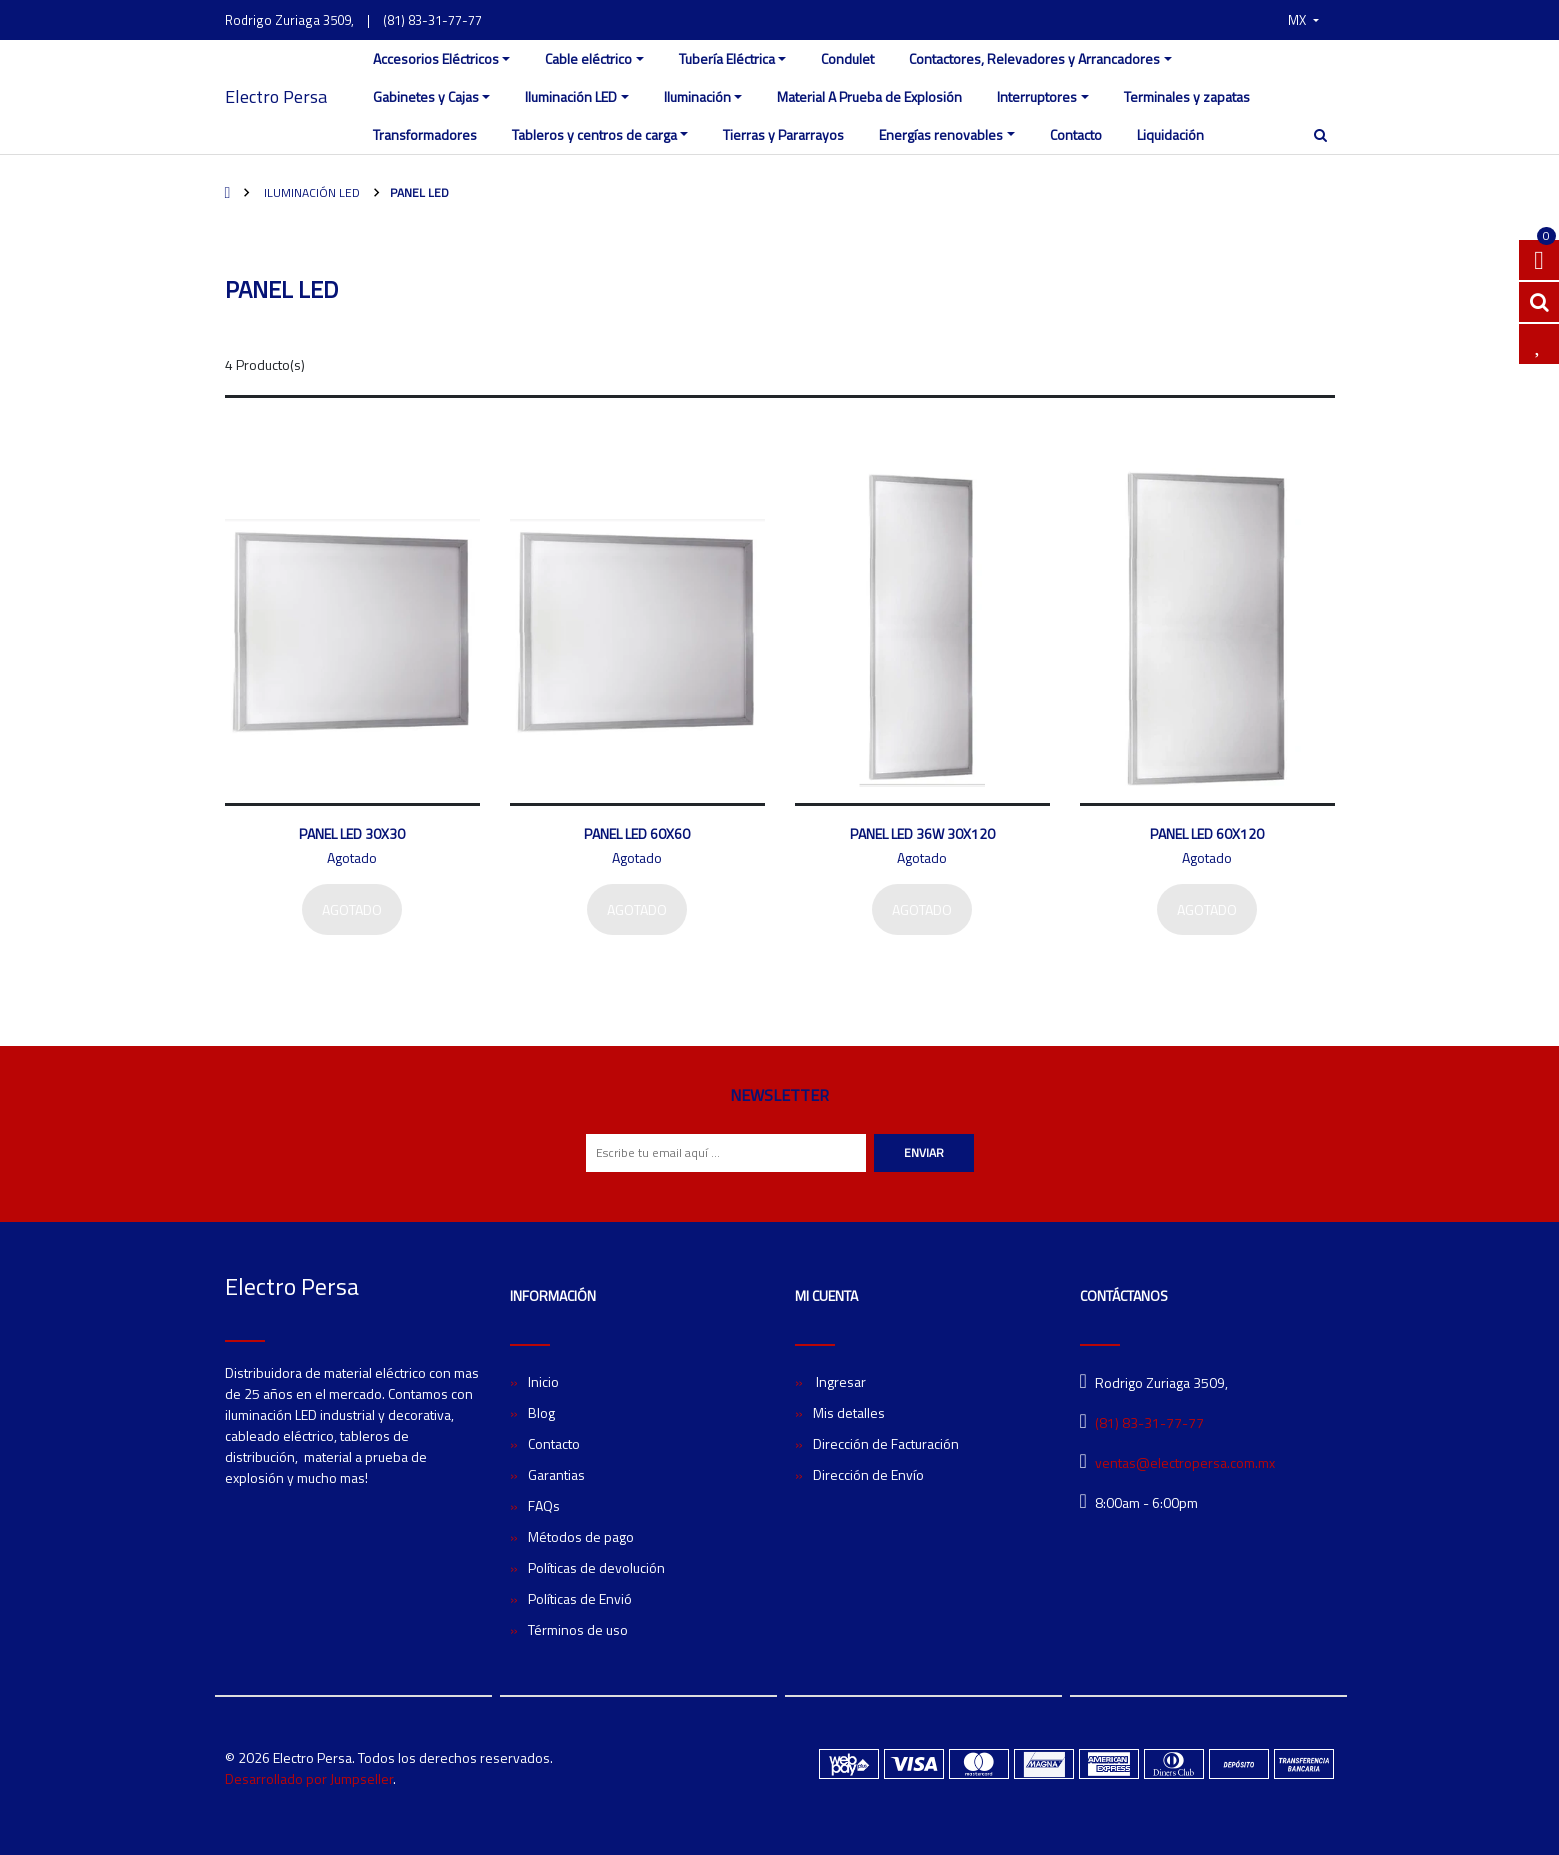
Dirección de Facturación (886, 1443)
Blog (541, 1412)
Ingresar (839, 1381)
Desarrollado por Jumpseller (309, 1778)
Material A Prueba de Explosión (869, 96)
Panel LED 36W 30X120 (922, 833)
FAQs (544, 1505)
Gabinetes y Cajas (426, 96)
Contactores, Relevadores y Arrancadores (1034, 58)
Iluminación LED (571, 96)
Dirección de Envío (868, 1474)
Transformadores (425, 134)
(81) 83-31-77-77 (432, 20)
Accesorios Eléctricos (436, 58)
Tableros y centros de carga (594, 134)
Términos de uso (578, 1629)
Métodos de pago (581, 1536)
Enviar (924, 1152)
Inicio (543, 1381)
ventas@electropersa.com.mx (1185, 1462)
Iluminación (697, 96)
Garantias (556, 1474)
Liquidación (1170, 134)
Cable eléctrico (588, 58)
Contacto (1076, 134)
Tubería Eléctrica (727, 58)
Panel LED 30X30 (352, 833)
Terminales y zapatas (1187, 96)
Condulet (847, 58)
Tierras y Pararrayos (783, 134)
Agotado (352, 909)
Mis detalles (849, 1412)
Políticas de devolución (596, 1567)
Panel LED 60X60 (637, 833)
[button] (1303, 20)
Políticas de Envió (580, 1598)
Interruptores (1037, 96)
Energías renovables (941, 134)
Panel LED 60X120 (1207, 833)
